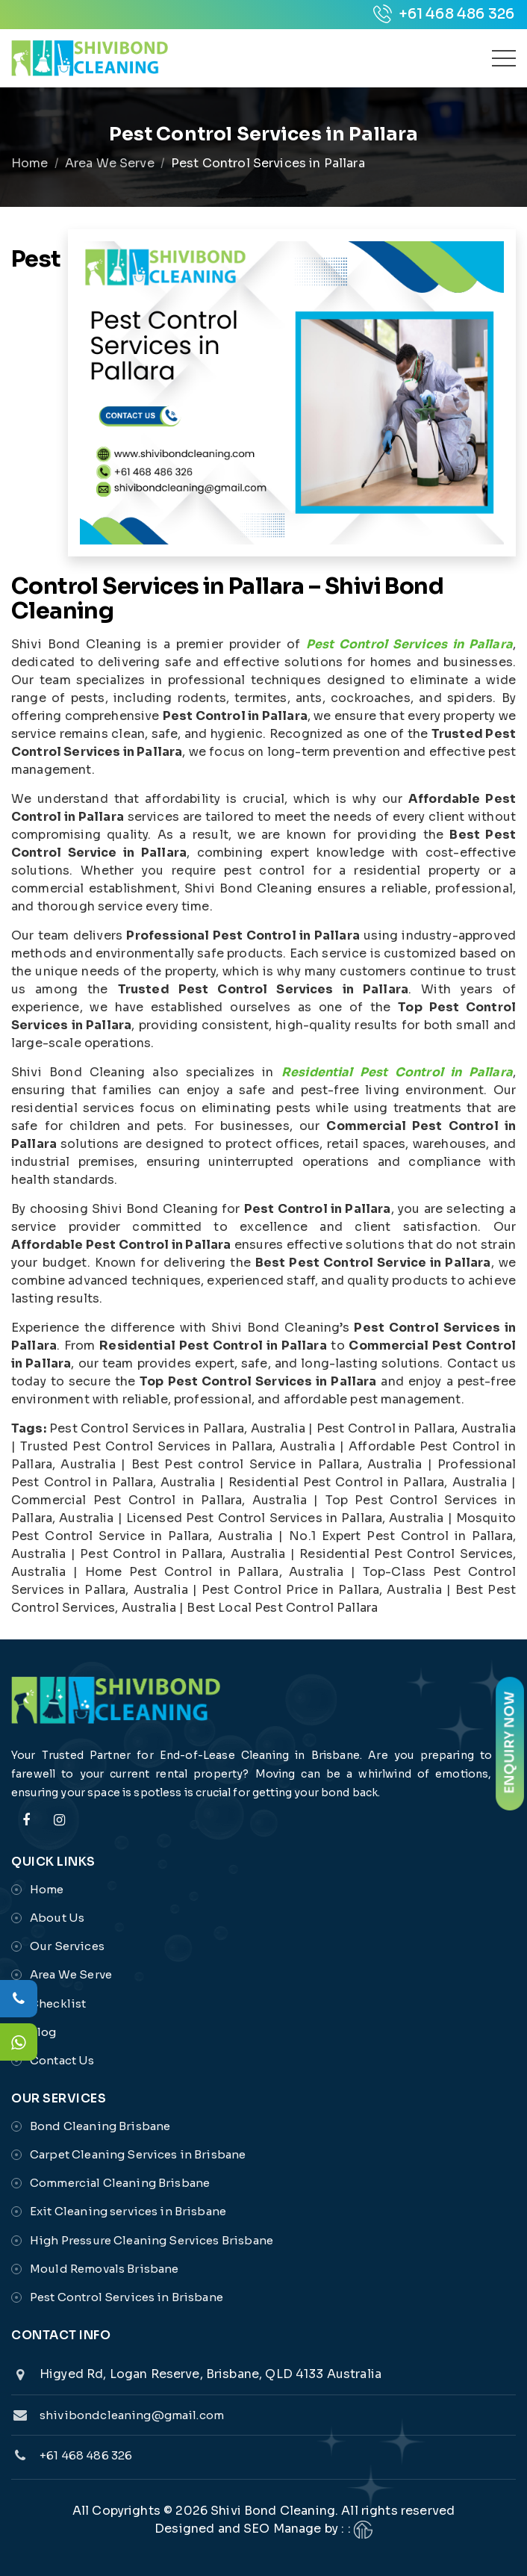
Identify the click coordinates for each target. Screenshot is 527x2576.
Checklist (58, 2003)
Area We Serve (110, 163)
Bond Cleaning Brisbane (100, 2126)
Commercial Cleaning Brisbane (120, 2183)
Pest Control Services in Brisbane (126, 2297)
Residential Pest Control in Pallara (397, 1072)
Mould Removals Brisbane (104, 2269)
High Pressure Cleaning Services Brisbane (151, 2240)
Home (30, 163)
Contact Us (62, 2060)
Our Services (67, 1946)
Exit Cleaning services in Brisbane (128, 2211)
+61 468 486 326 (443, 14)
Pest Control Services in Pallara (409, 644)
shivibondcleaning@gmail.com (132, 2415)
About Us (57, 1918)
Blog (43, 2032)
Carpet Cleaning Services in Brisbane (138, 2154)
